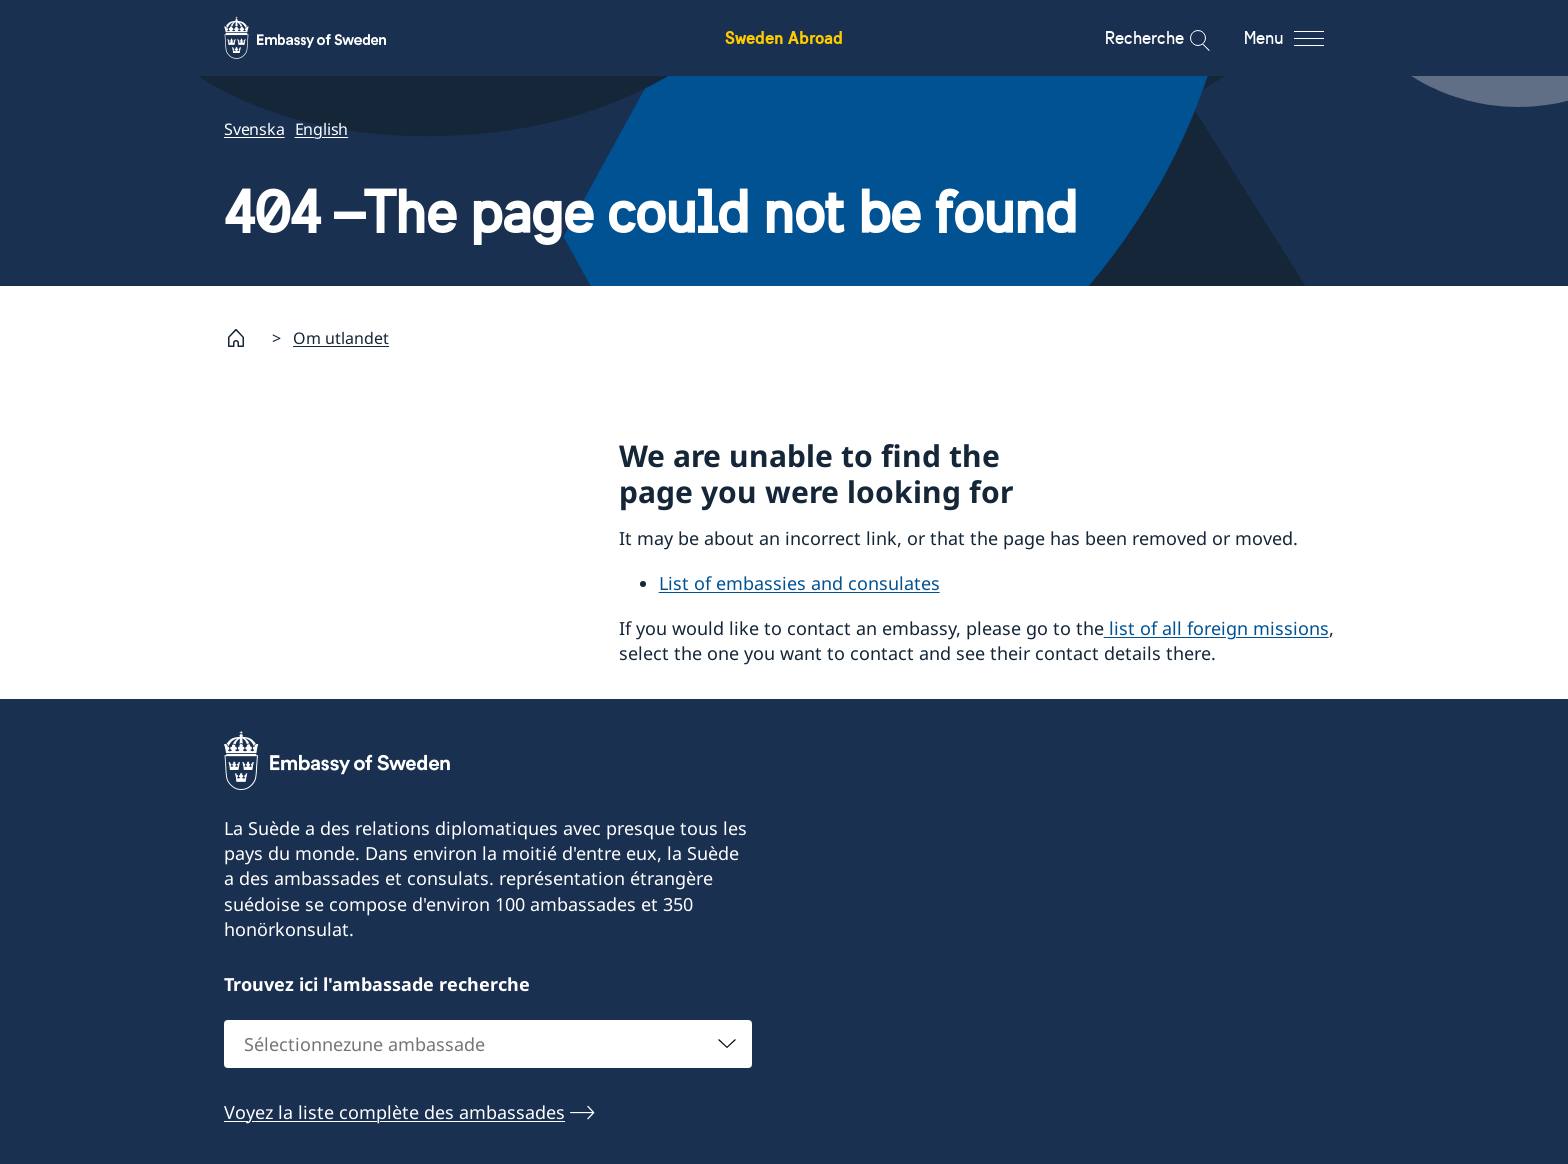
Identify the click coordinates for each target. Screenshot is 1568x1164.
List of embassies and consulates (799, 584)
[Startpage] (244, 338)
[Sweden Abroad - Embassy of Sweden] (324, 38)
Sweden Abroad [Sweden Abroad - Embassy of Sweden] (784, 37)
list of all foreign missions (1216, 628)
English (322, 129)
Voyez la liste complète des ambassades (394, 1111)
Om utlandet (341, 338)
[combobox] (488, 1043)
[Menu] (1301, 38)
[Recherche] (1186, 38)
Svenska (254, 129)
